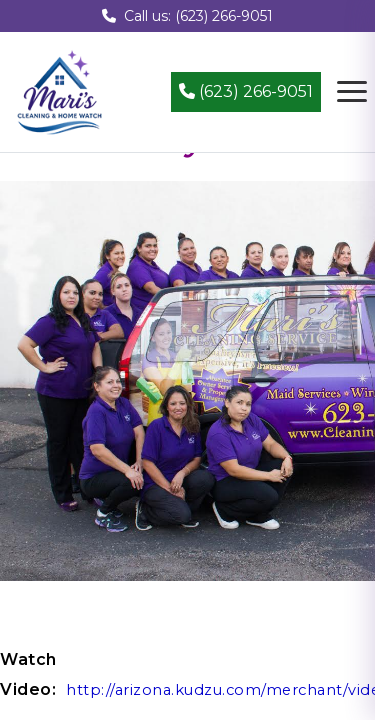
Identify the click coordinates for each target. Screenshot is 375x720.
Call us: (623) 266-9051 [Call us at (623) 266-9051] (187, 16)
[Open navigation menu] (352, 92)
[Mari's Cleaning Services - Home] (60, 90)
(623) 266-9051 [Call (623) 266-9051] (246, 91)
